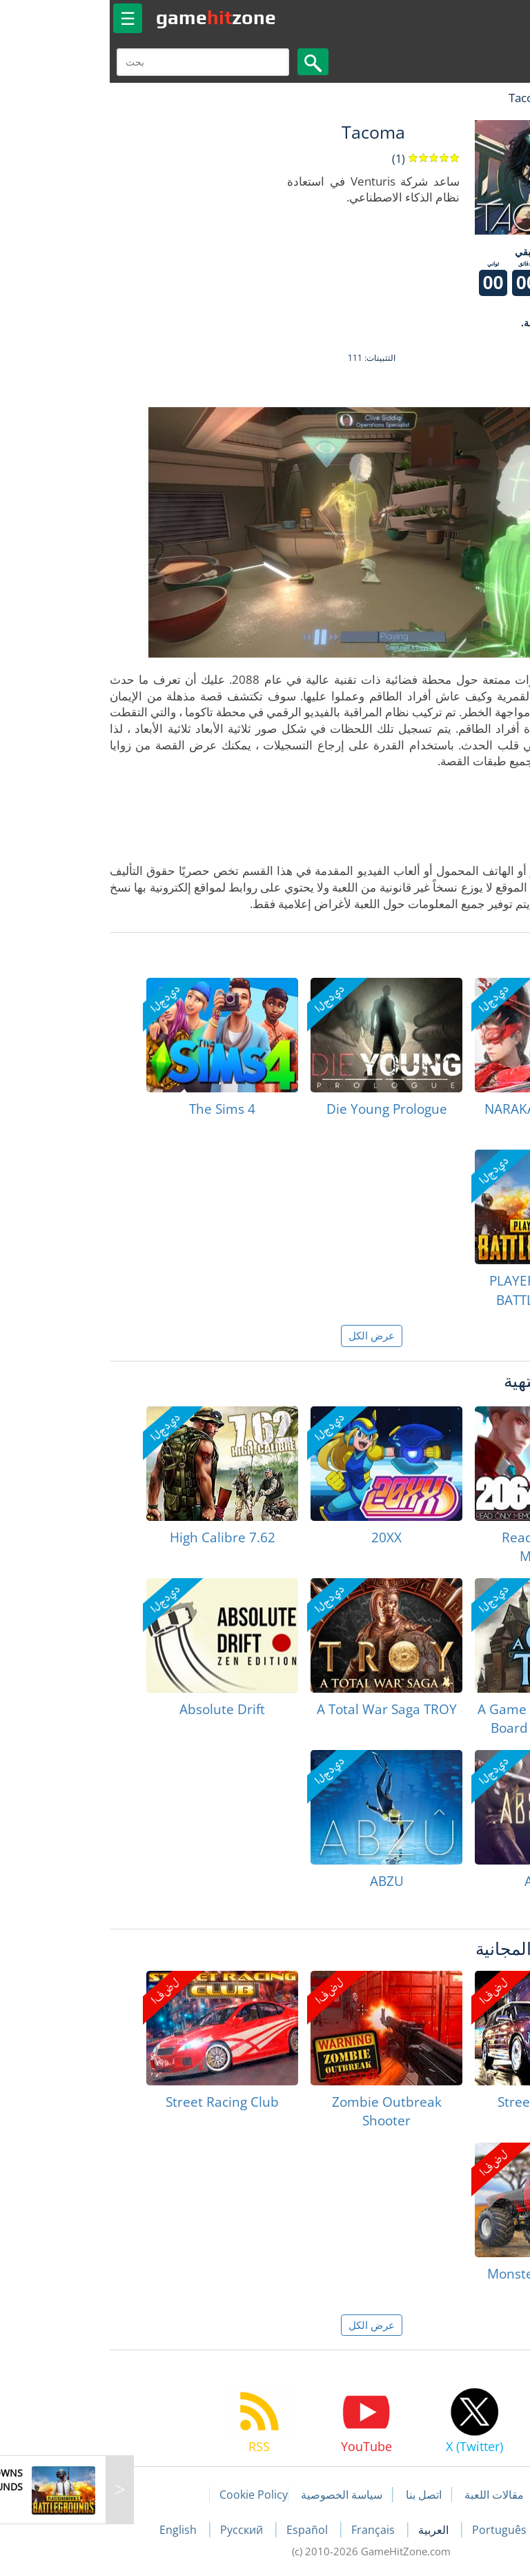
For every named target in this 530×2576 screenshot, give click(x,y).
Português (394, 2529)
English (73, 2529)
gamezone (110, 17)
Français (268, 2529)
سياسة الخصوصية (235, 2494)
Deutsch (465, 2529)
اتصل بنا (317, 2494)
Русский (136, 2529)
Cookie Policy (147, 2494)
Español (202, 2529)
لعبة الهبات (479, 98)
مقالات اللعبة (388, 2494)
